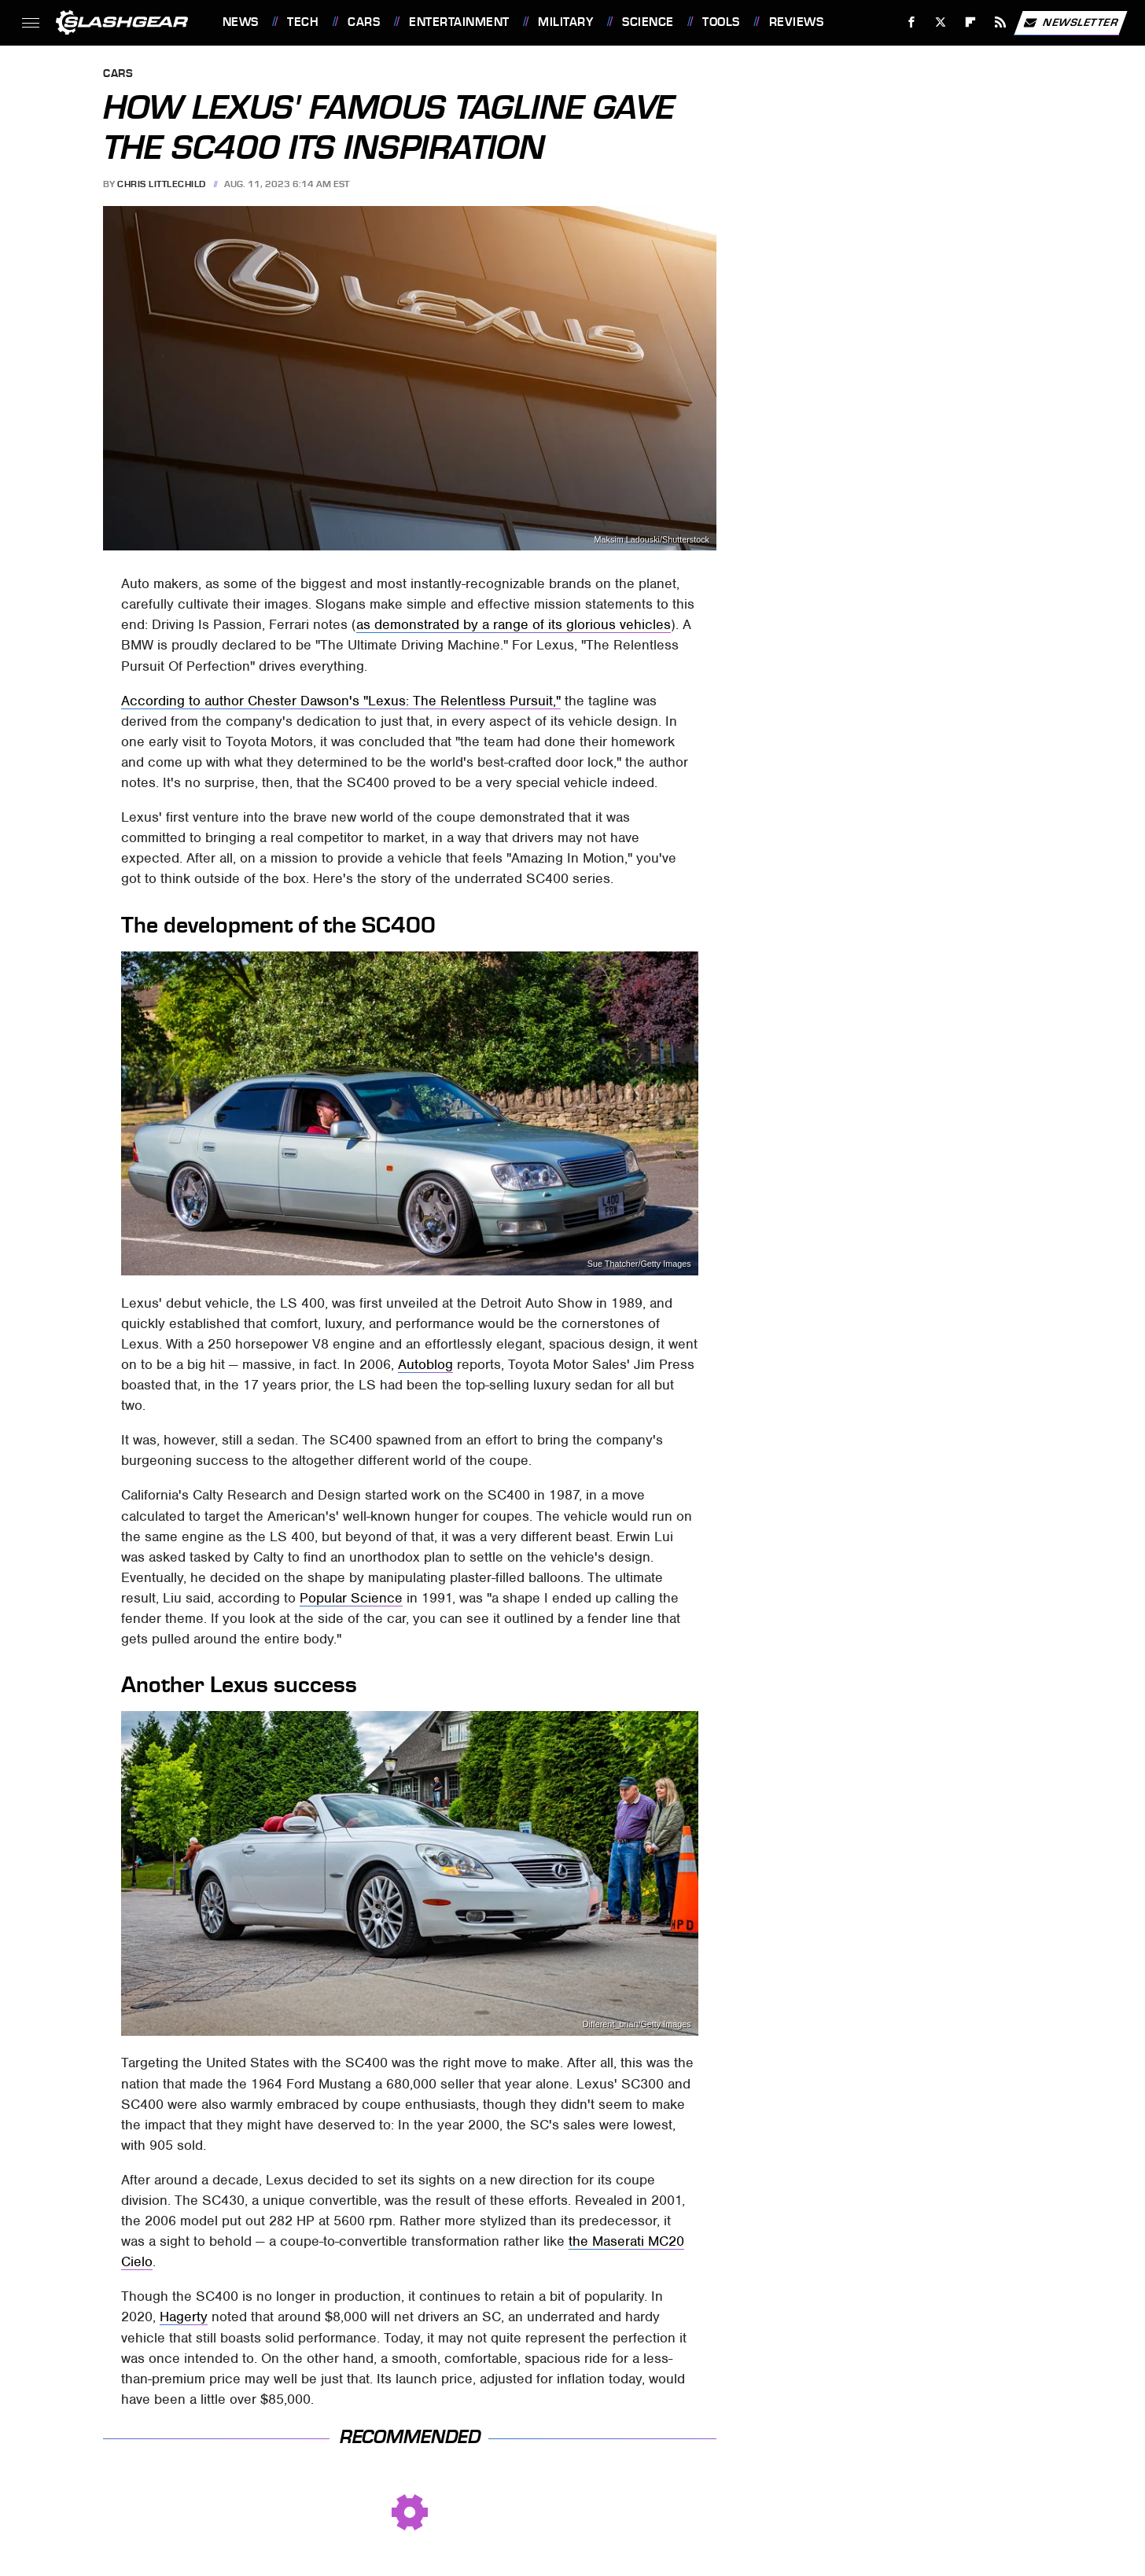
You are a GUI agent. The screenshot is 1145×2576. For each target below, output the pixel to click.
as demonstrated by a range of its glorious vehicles (513, 624)
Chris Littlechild (161, 184)
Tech (302, 22)
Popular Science (351, 1597)
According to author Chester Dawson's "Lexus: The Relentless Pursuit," (341, 700)
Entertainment (459, 22)
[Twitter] (941, 22)
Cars (364, 22)
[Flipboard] (970, 22)
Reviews (796, 22)
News (241, 22)
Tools (721, 22)
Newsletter (1070, 23)
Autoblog (425, 1364)
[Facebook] (911, 22)
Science (648, 22)
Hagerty (184, 2316)
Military (565, 22)
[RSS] (1000, 22)
